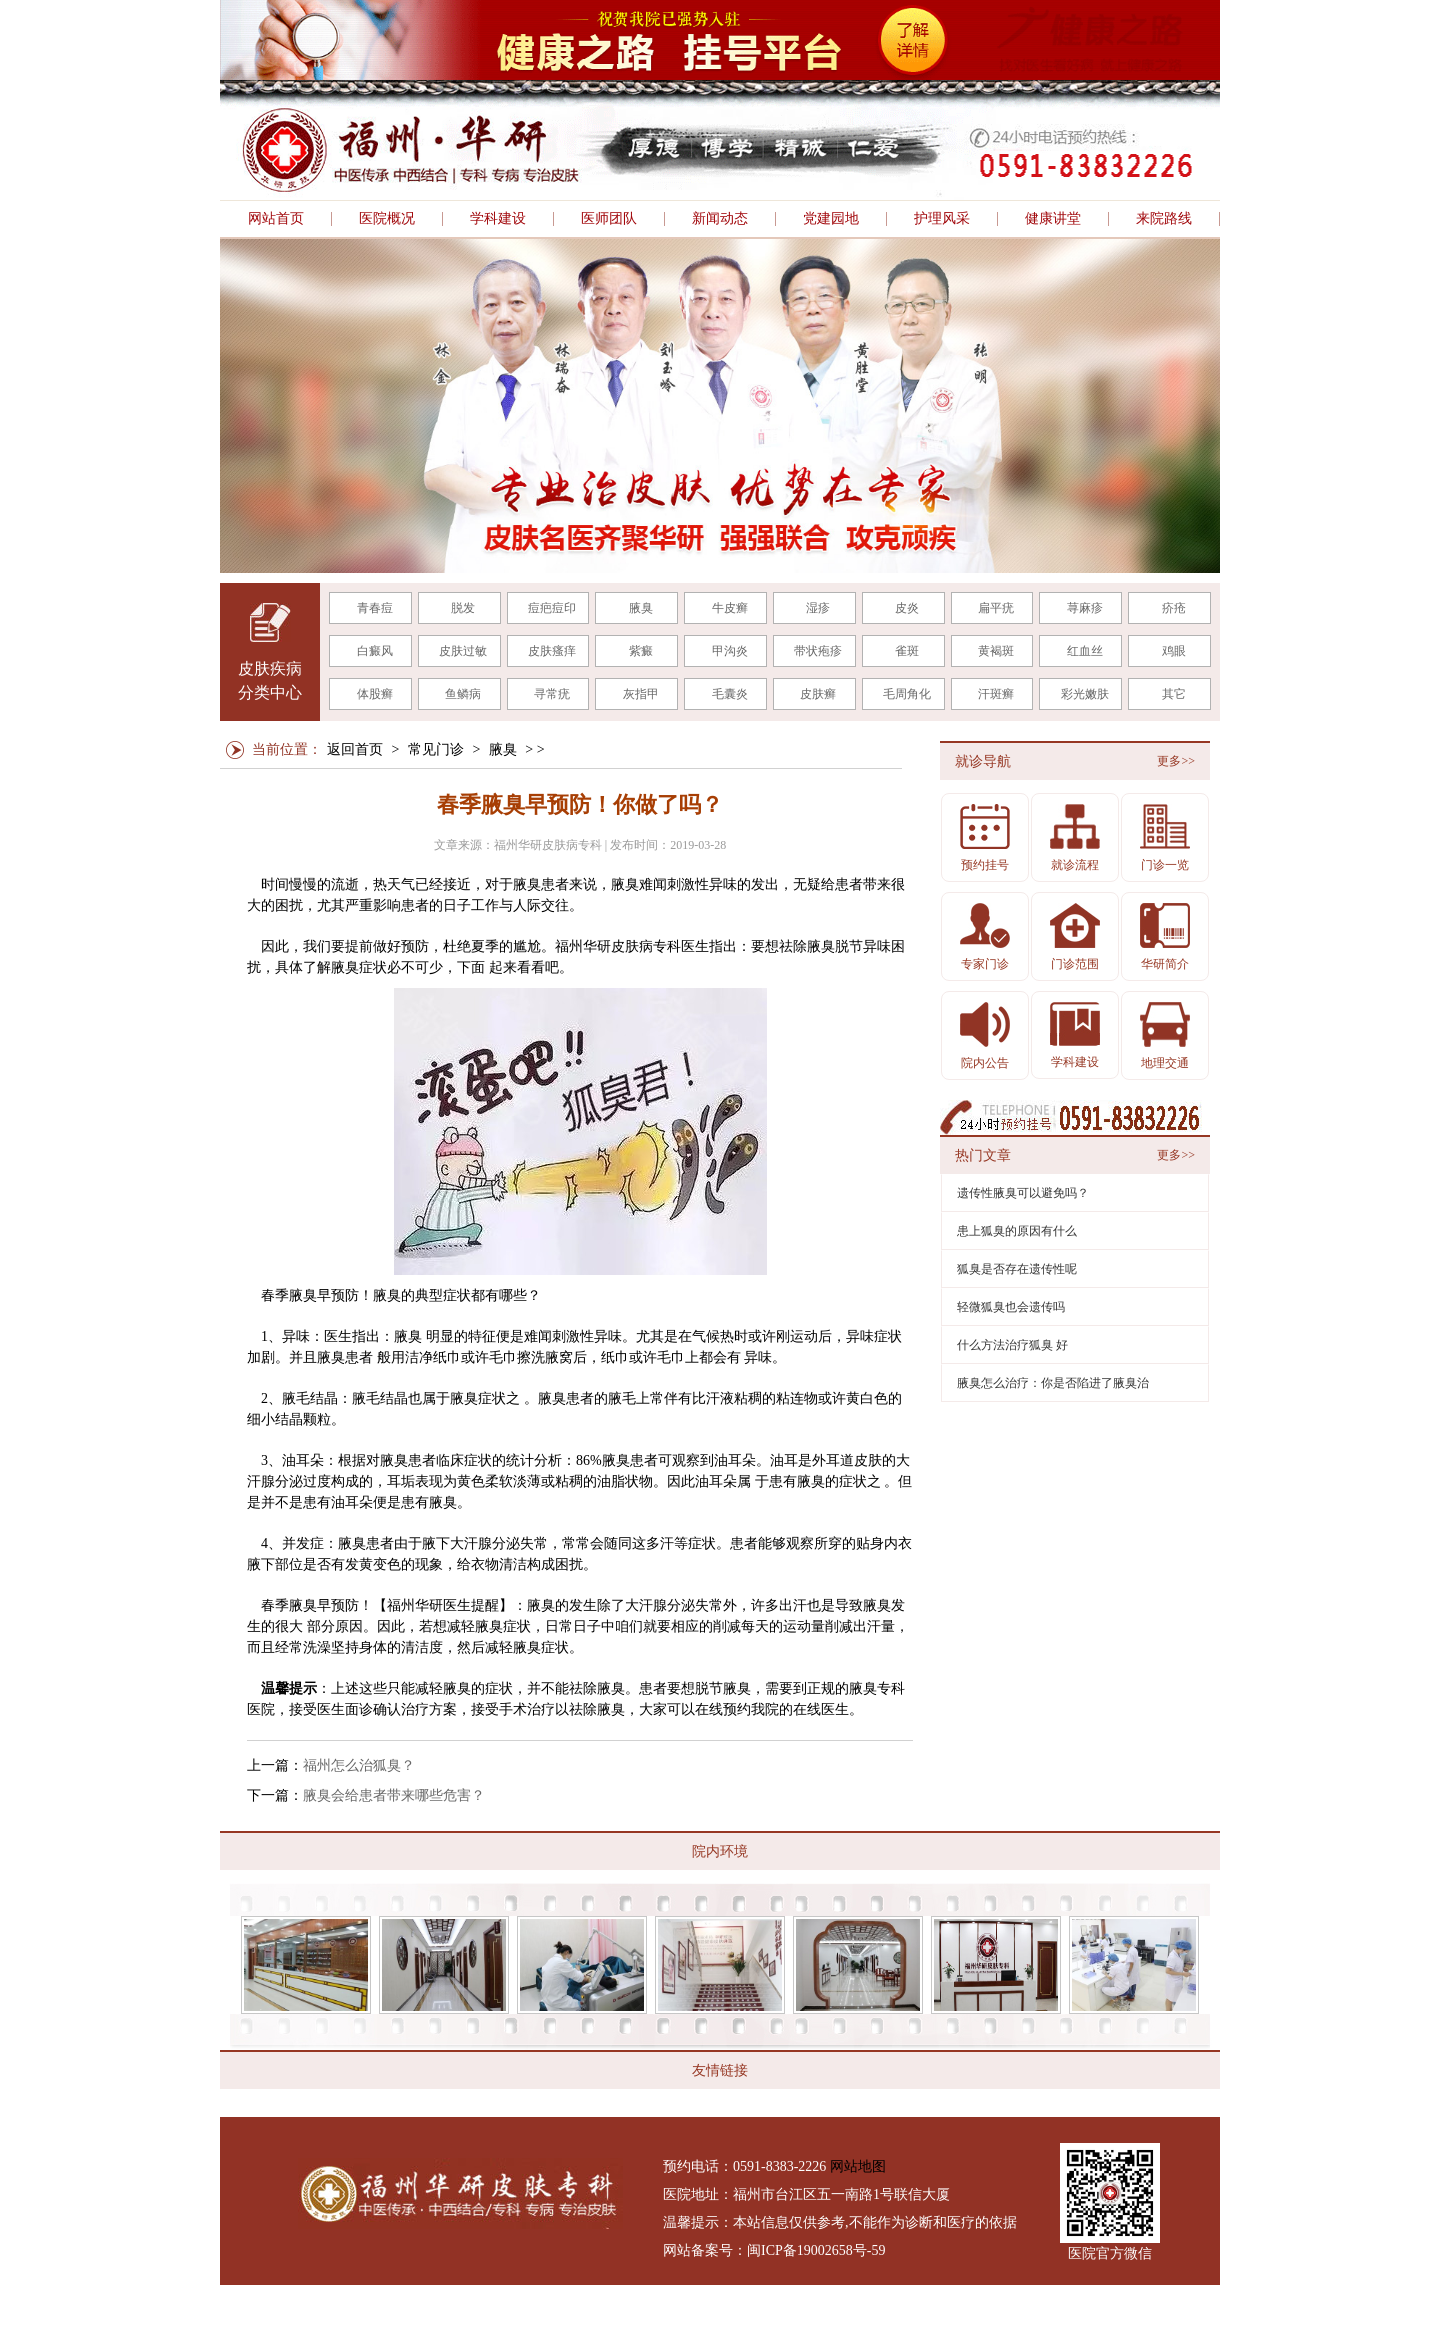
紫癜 (641, 651)
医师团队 (609, 219)
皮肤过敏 (463, 651)
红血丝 (1085, 651)
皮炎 (907, 608)
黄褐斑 (996, 651)
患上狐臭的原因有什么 (1017, 1231)
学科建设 (498, 219)
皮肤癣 (818, 694)
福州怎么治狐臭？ (359, 1765)
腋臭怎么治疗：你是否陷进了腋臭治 (1053, 1383)
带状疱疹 (818, 651)
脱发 (463, 608)
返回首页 (355, 749)
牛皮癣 (730, 608)
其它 (1174, 694)
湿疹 (818, 608)
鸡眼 (1174, 651)
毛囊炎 (730, 694)
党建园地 (831, 219)
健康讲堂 (1053, 219)
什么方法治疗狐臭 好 (1012, 1345)
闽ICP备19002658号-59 (816, 2250)
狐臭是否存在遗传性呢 (1017, 1269)
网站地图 (858, 2166)
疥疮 (1174, 608)
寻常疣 (552, 694)
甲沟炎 (730, 651)
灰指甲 (641, 694)
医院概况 (387, 219)
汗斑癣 (996, 694)
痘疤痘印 (552, 608)
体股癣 (375, 694)
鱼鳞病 (463, 694)
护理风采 (942, 219)
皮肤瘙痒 (552, 651)
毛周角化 (907, 694)
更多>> (1176, 761)
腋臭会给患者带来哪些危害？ (394, 1795)
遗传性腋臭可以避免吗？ (1023, 1193)
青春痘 (375, 608)
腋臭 (641, 608)
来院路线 (1164, 219)
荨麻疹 (1085, 608)
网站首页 (276, 219)
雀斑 (907, 651)
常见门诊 (436, 749)
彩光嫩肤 (1085, 694)
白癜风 (375, 651)
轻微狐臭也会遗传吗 (1011, 1307)
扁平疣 (996, 608)
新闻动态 (720, 219)
